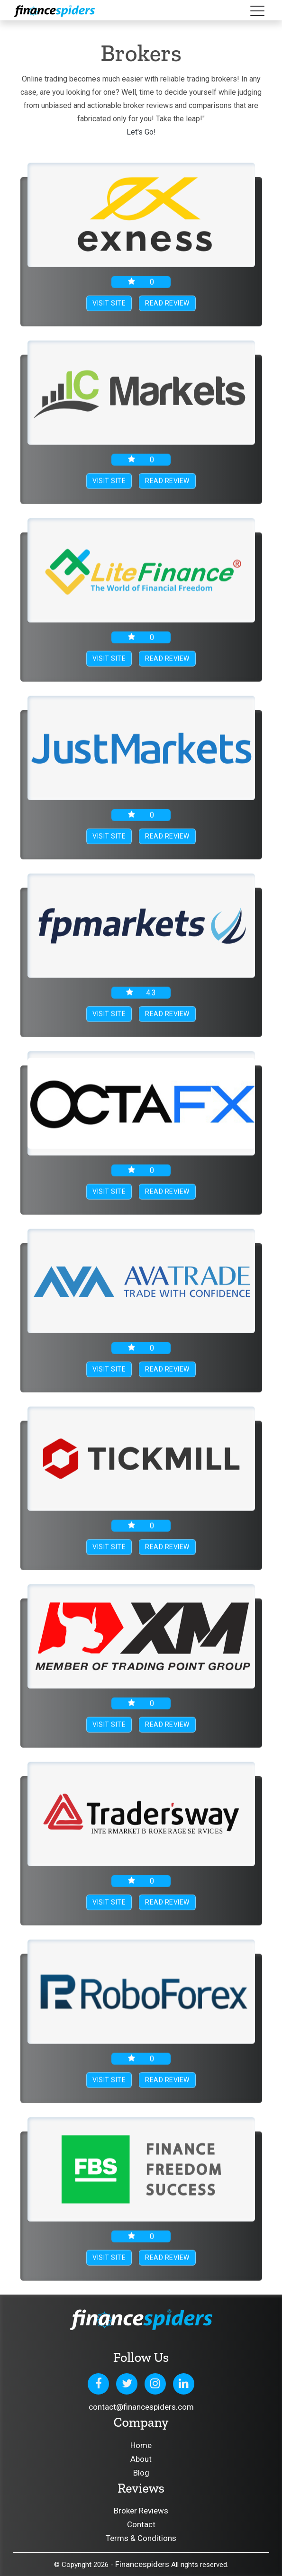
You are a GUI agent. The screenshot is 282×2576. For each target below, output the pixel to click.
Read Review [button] (167, 304)
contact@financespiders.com (141, 2407)
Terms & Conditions (141, 2538)
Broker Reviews (141, 2510)
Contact (141, 2524)
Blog (141, 2472)
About (141, 2459)
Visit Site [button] (109, 304)
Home (141, 2445)
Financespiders (142, 2564)
